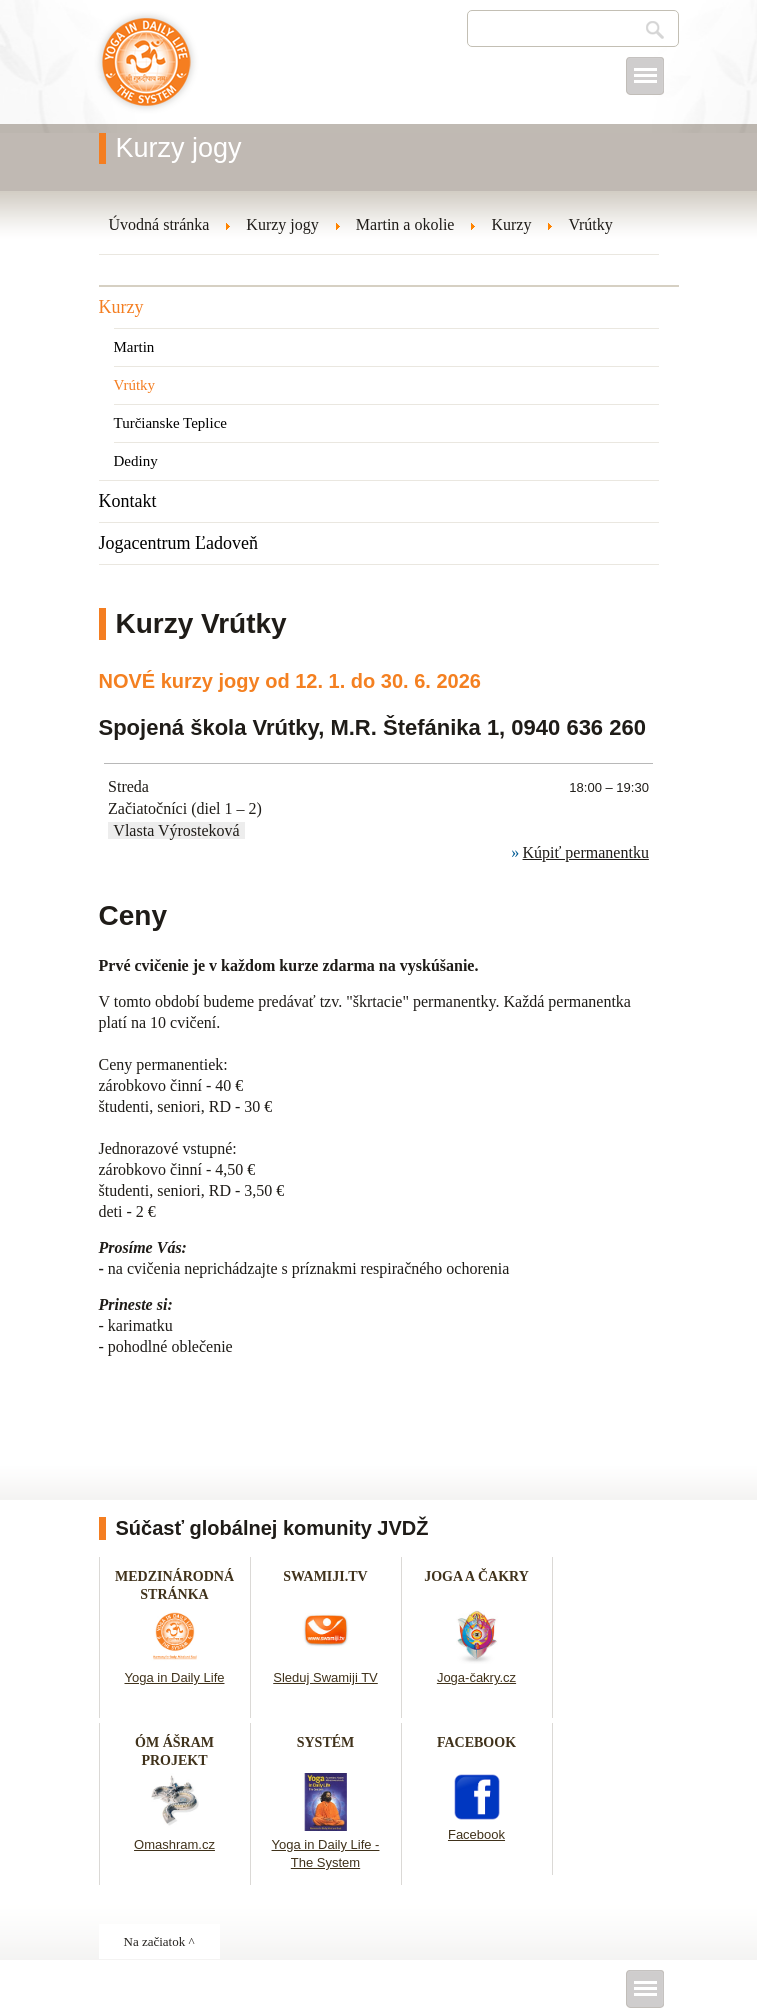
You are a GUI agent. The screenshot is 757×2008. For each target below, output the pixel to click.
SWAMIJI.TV (325, 1576)
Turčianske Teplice (171, 423)
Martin (134, 347)
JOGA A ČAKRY (476, 1576)
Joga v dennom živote (146, 72)
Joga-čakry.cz (476, 1677)
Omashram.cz (174, 1844)
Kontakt (128, 501)
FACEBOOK (476, 1742)
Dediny (136, 461)
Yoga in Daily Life (175, 1677)
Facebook (476, 1834)
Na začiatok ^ (159, 1941)
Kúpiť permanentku (586, 852)
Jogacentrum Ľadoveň (178, 543)
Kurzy (121, 307)
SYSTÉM (326, 1742)
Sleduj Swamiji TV (325, 1677)
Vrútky (135, 385)
